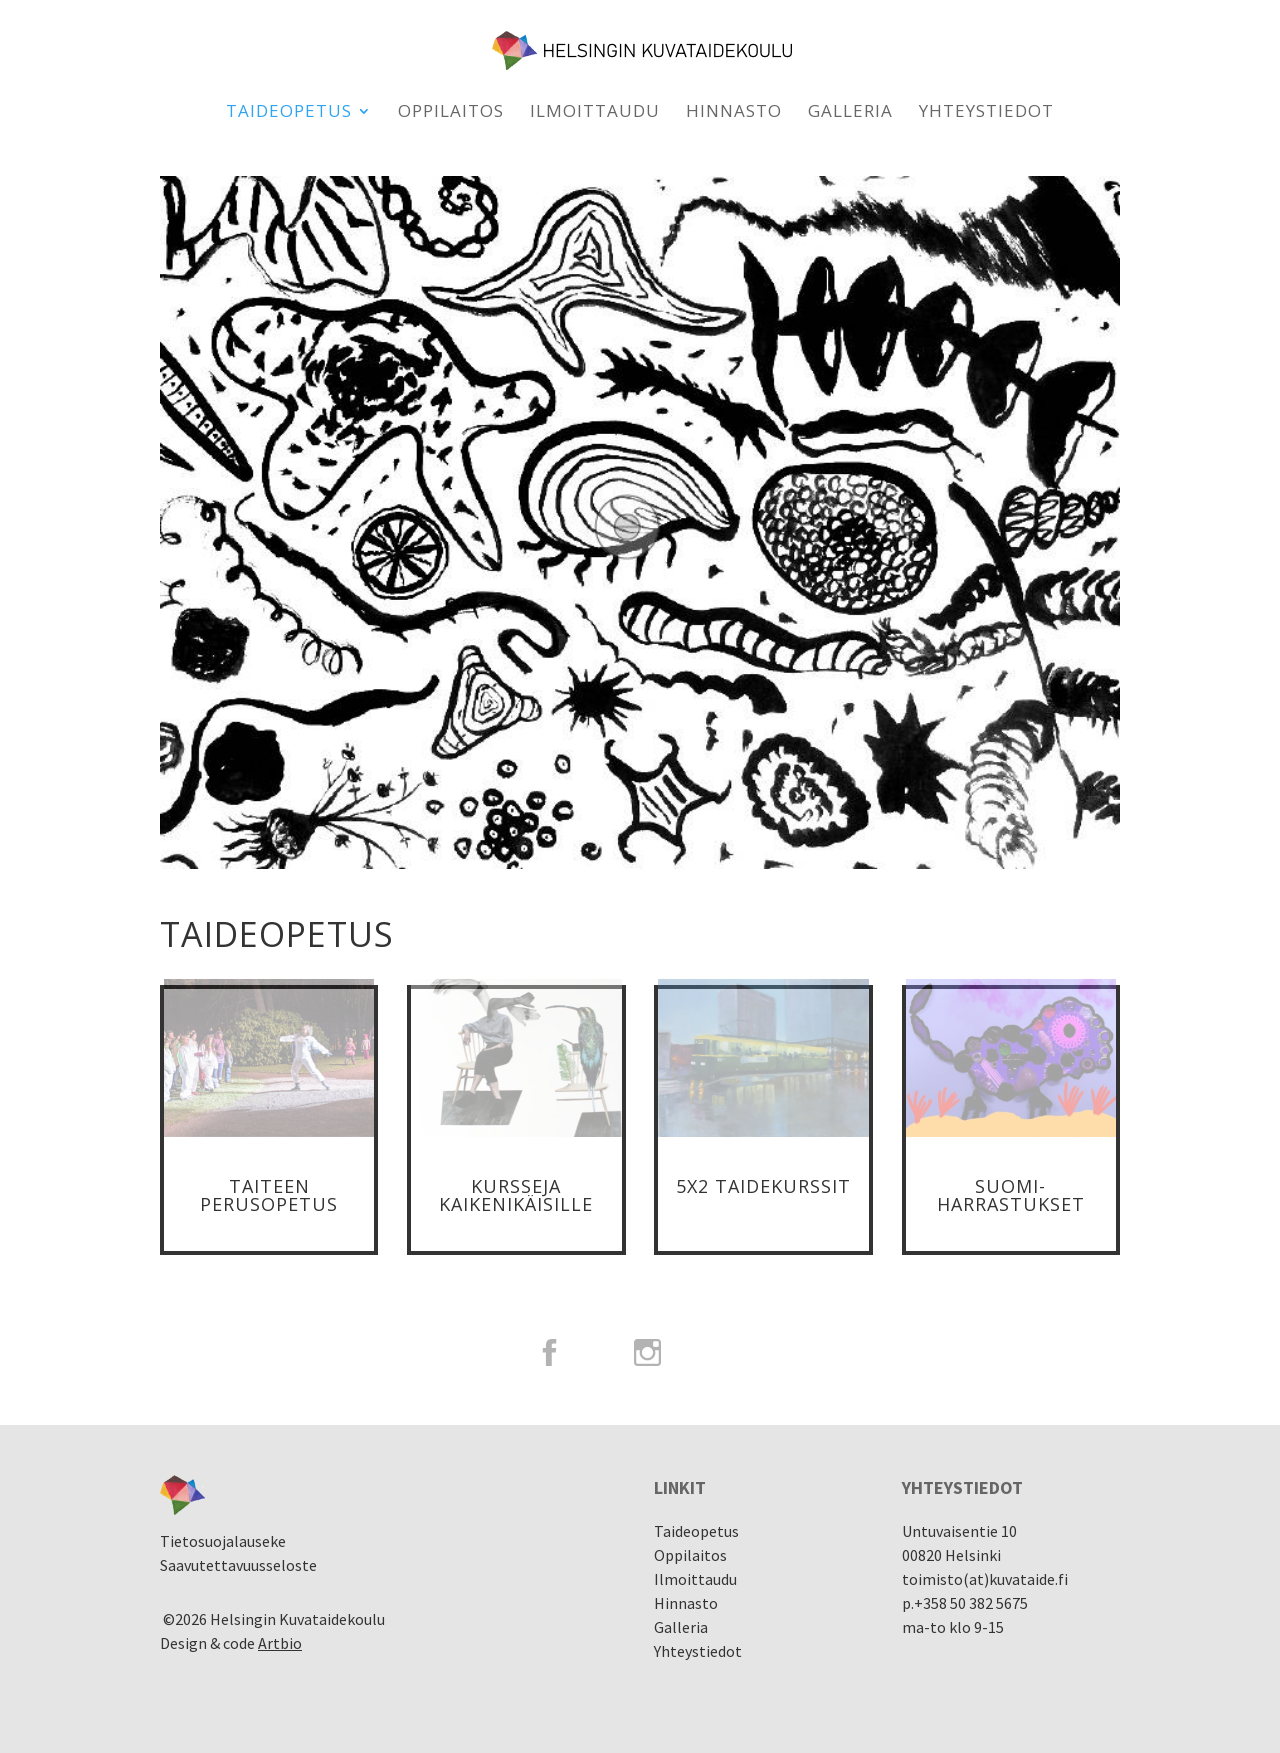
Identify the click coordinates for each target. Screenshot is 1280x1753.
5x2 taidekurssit (763, 1186)
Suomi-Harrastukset (1011, 1195)
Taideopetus (289, 113)
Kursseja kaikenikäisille (516, 1195)
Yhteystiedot (986, 113)
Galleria (850, 113)
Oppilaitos (451, 113)
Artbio (280, 1643)
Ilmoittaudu (595, 113)
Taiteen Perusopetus (269, 1195)
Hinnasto (734, 113)
